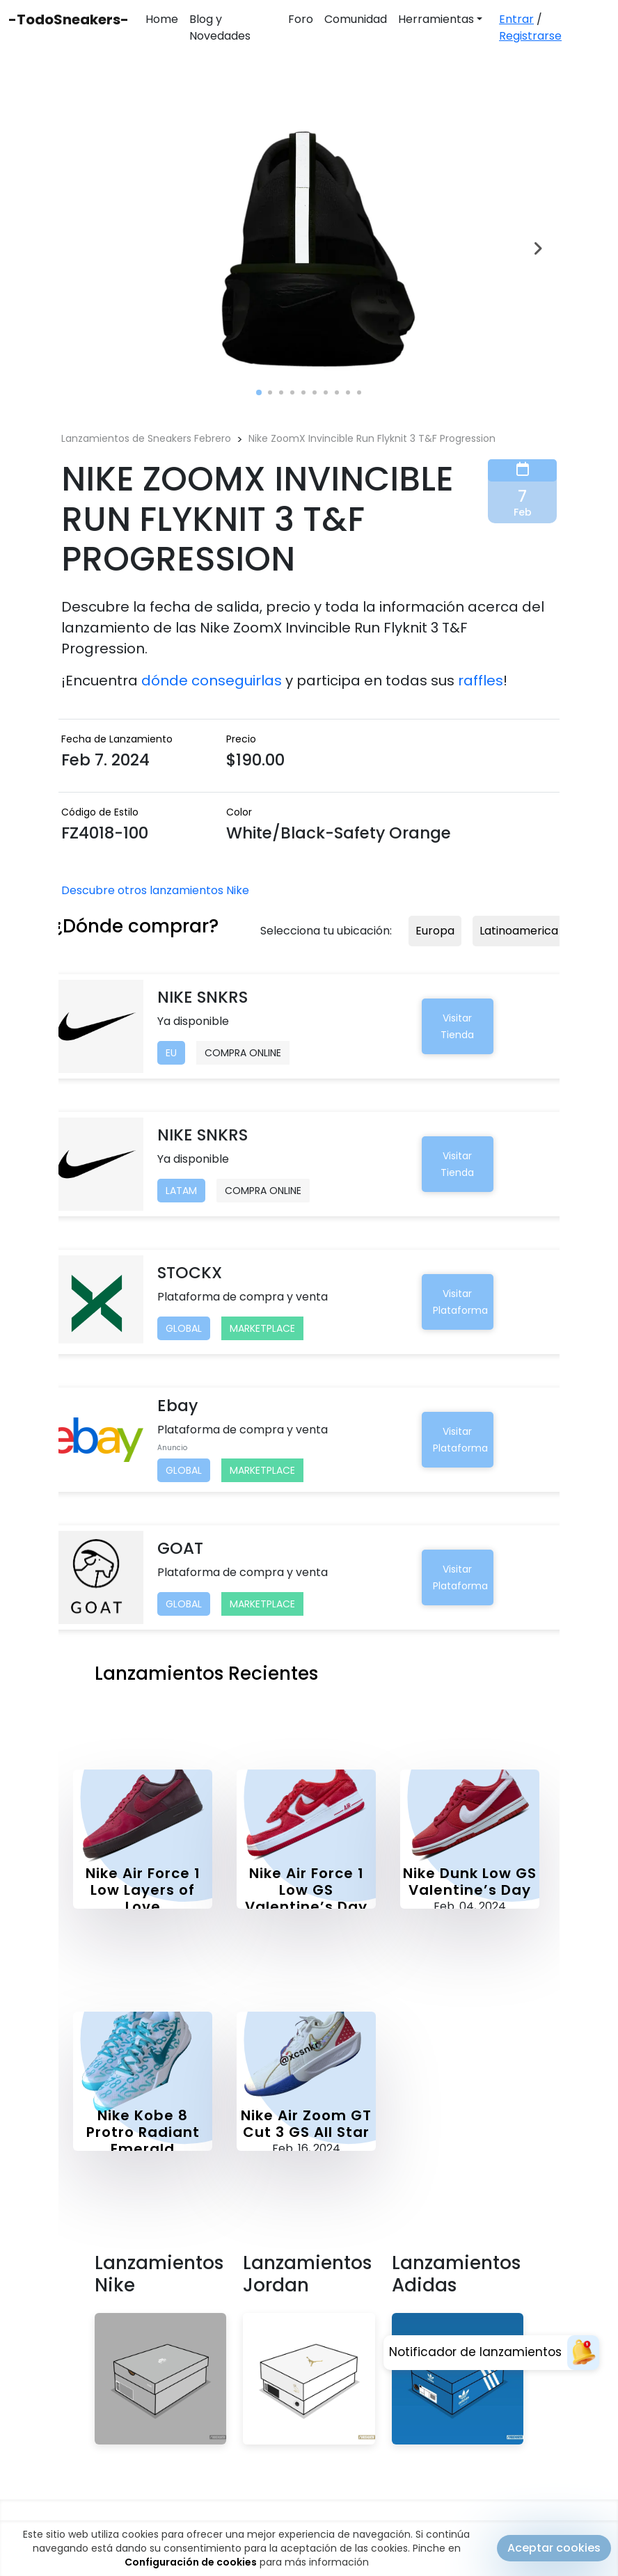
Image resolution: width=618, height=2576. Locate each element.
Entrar (516, 19)
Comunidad (355, 19)
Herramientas (436, 19)
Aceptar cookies (554, 2548)
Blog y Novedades (220, 27)
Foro (300, 19)
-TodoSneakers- (68, 19)
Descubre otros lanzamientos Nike (155, 890)
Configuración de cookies (191, 2562)
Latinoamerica (519, 931)
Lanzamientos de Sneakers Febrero (146, 438)
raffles (480, 680)
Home (161, 19)
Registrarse (530, 36)
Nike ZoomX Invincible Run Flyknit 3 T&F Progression (372, 438)
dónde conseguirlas (211, 680)
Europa (434, 931)
